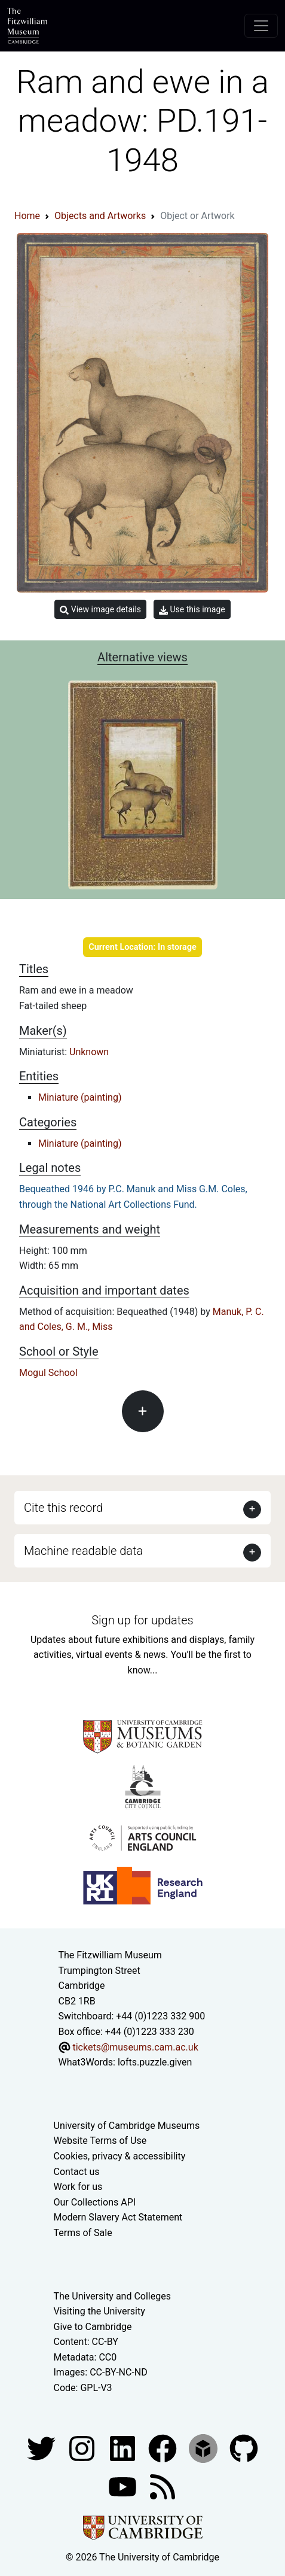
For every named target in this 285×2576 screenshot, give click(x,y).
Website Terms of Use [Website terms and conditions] (100, 2140)
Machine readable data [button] (83, 1551)
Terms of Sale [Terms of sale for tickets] (83, 2232)
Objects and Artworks (100, 215)
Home (27, 215)
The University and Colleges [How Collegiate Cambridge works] (112, 2296)
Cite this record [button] (63, 1507)
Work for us (78, 2186)
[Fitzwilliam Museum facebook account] (123, 2447)
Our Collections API (95, 2202)
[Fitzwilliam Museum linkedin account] (163, 2447)
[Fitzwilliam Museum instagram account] (83, 2447)
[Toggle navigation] (261, 26)
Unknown (89, 1052)
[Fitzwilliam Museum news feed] (162, 2486)
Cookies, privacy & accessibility (120, 2156)
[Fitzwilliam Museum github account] (244, 2447)
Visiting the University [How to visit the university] (99, 2311)
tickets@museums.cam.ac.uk (135, 2047)
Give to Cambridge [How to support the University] (93, 2326)
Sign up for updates (142, 1620)
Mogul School (48, 1372)
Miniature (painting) (79, 1097)
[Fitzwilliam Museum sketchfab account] (204, 2447)
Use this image (192, 609)
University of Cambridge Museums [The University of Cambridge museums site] (127, 2125)
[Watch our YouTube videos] (123, 2486)
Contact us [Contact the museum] (77, 2171)
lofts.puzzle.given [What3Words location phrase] (155, 2062)
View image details (100, 609)
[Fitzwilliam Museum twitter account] (42, 2447)
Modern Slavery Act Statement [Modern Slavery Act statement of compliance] (118, 2217)
